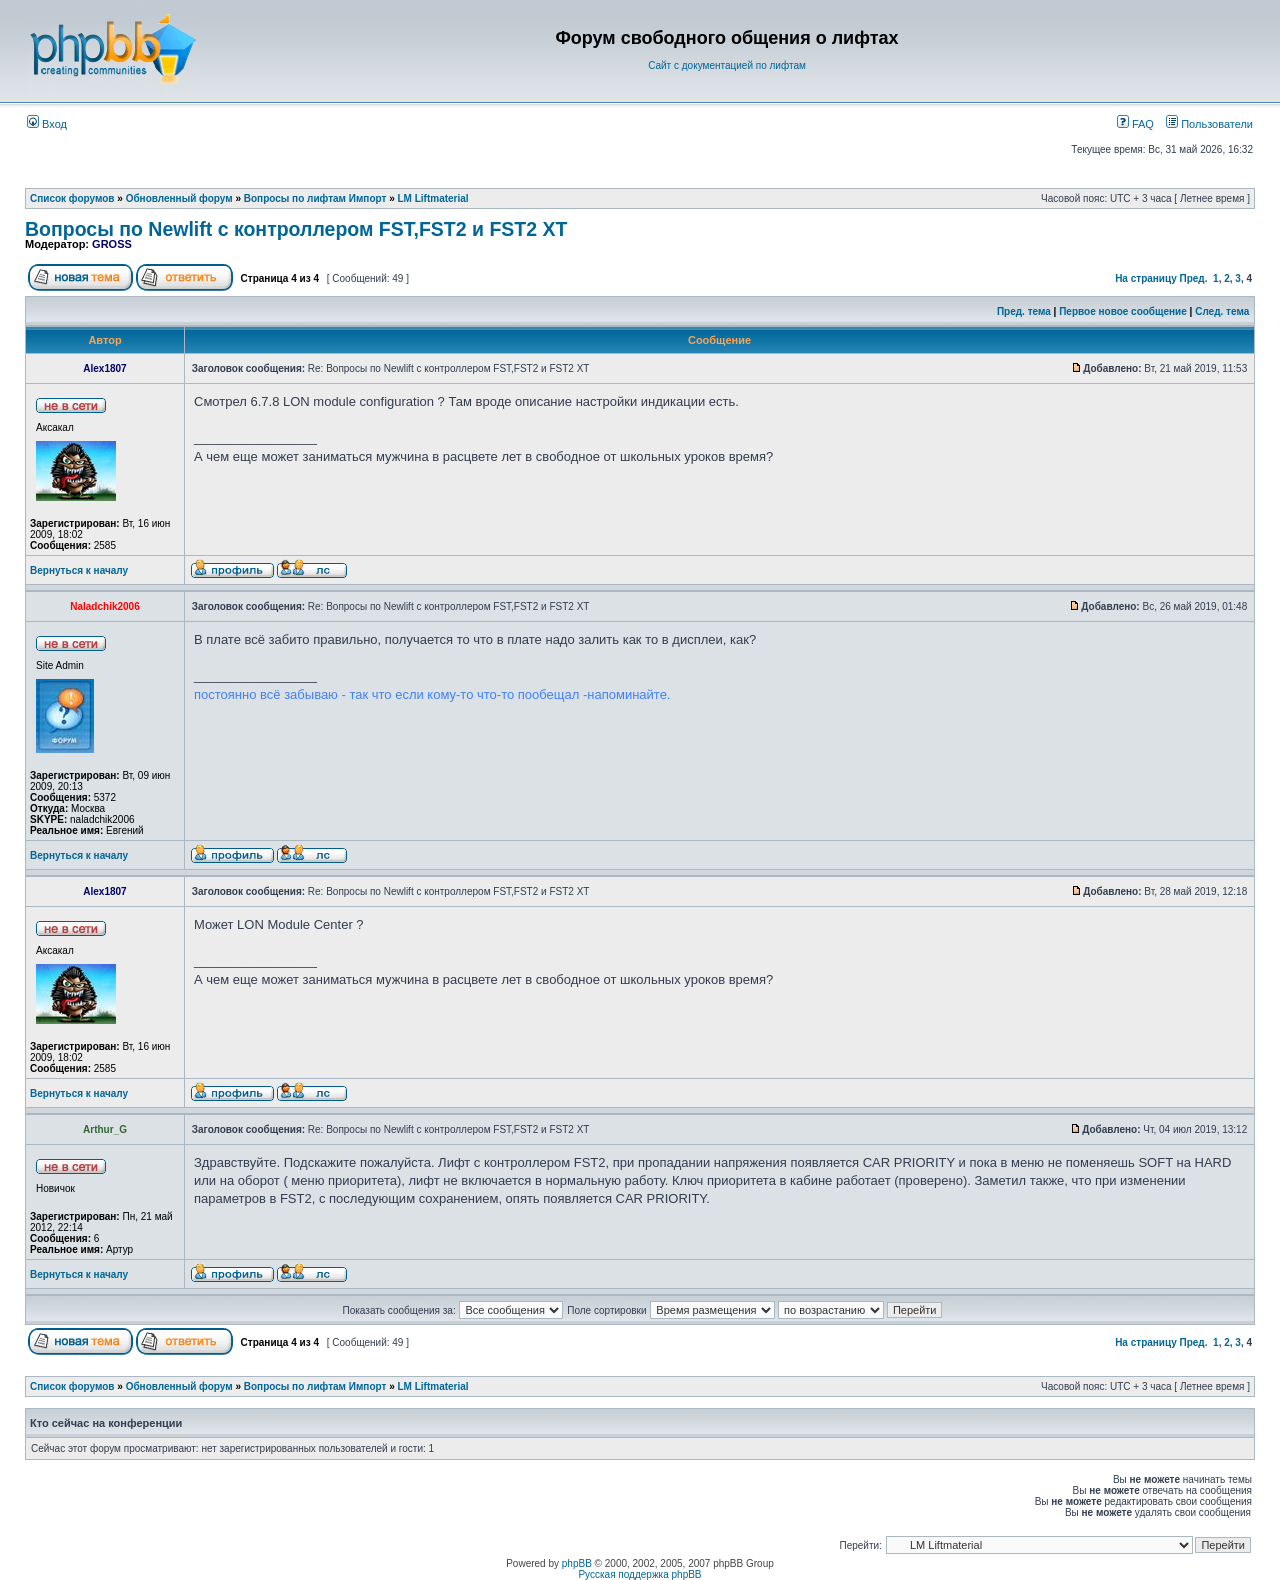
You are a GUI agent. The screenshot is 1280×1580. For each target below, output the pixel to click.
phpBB (577, 1563)
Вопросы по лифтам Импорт (315, 198)
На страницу (1146, 278)
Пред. (1194, 278)
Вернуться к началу (79, 570)
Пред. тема (1024, 311)
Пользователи (1209, 124)
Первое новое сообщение (1123, 311)
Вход (47, 124)
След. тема (1222, 311)
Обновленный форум (179, 198)
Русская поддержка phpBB (639, 1574)
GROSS (112, 244)
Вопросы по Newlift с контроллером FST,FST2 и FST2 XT (296, 229)
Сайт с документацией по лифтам (727, 65)
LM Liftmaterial (433, 198)
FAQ (1135, 124)
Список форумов (72, 198)
